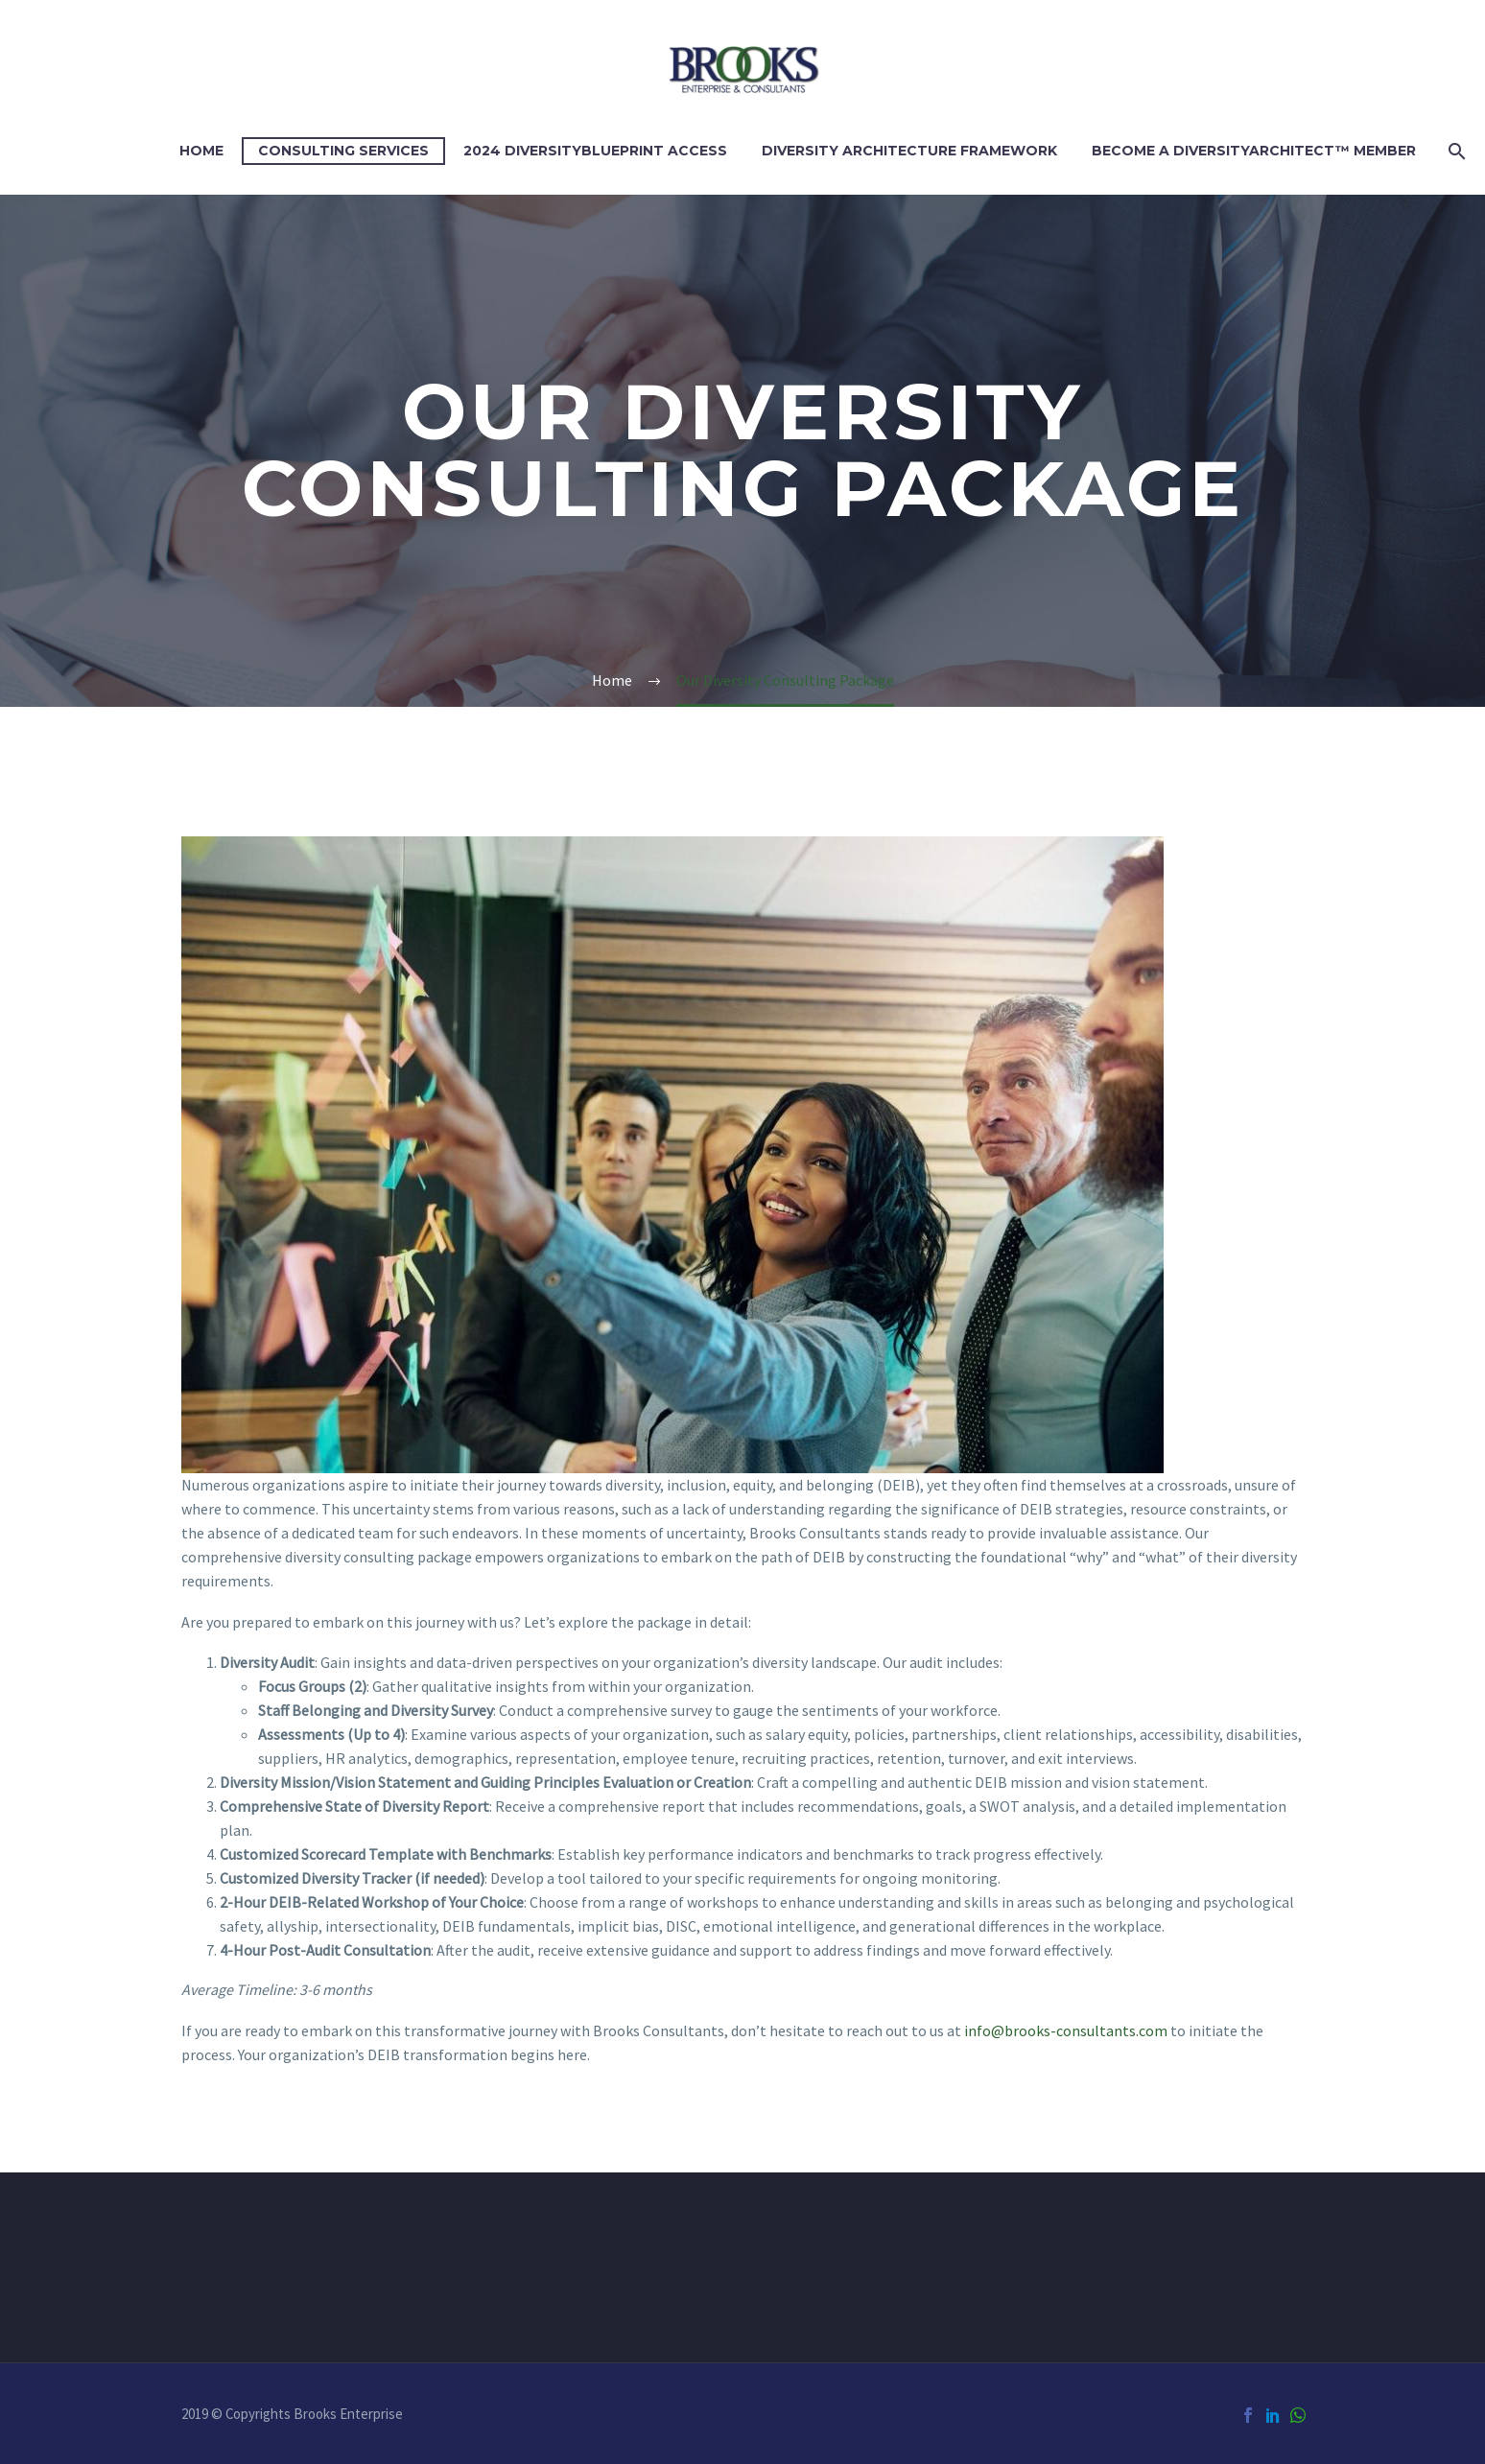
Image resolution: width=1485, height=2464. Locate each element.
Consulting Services (343, 150)
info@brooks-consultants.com (1065, 2030)
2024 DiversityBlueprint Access (595, 150)
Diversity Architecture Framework (909, 150)
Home (201, 150)
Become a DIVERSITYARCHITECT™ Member (1254, 150)
